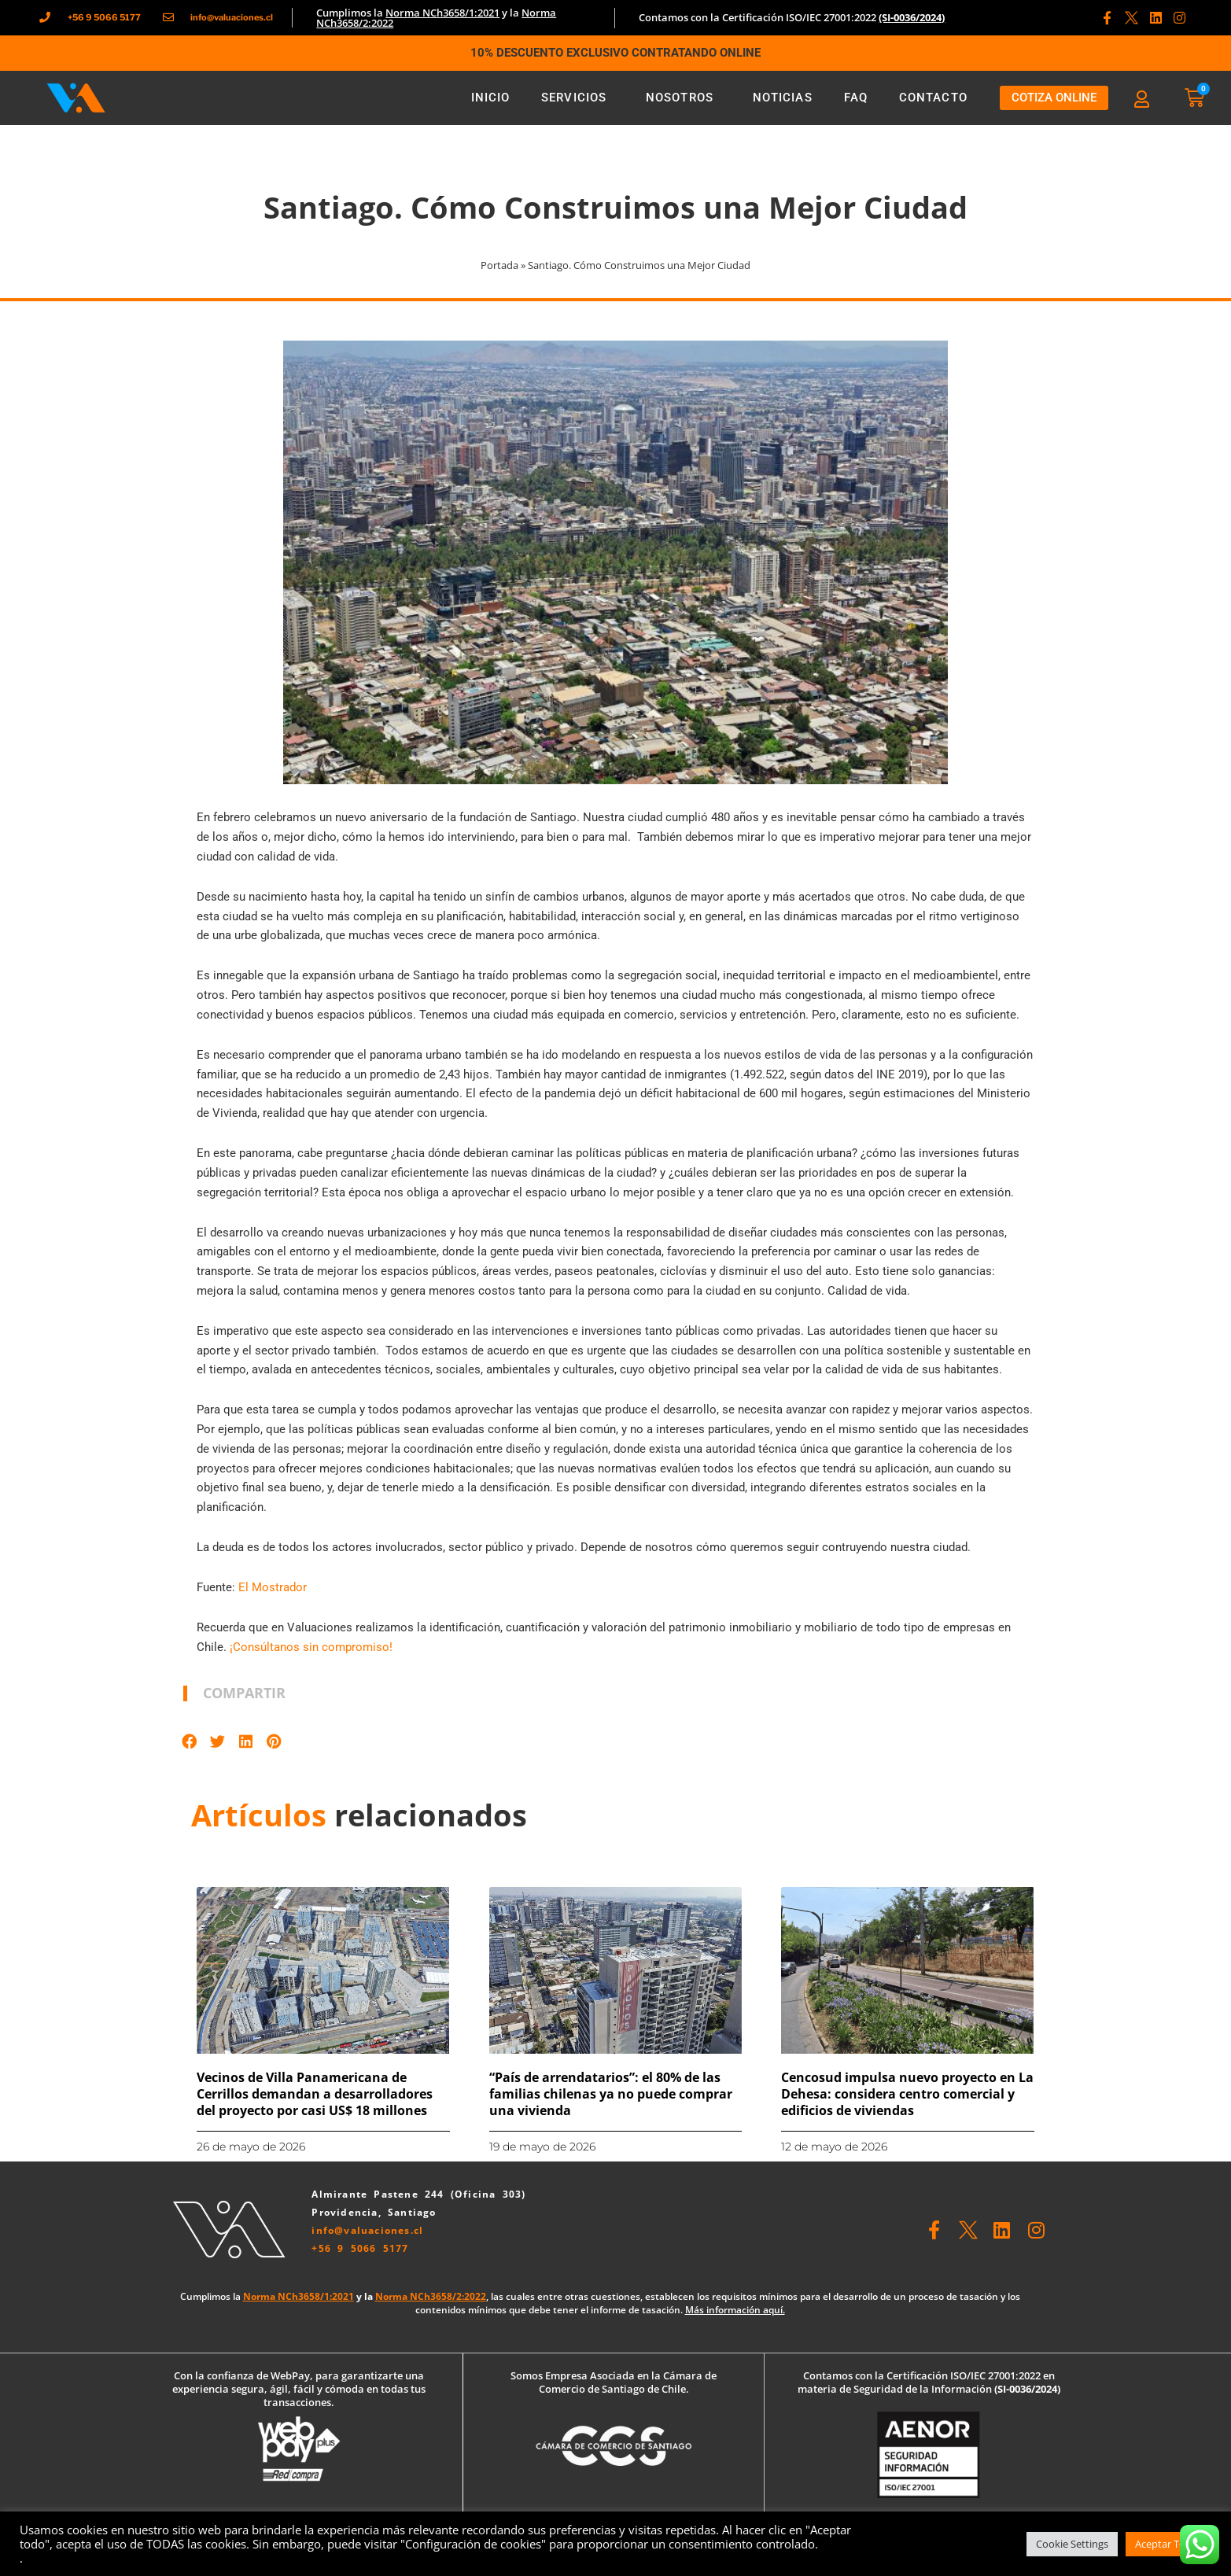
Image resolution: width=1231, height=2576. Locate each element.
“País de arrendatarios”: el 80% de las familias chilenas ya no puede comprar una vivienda (610, 2094)
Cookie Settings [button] (1072, 2544)
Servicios (577, 97)
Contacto (933, 97)
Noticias (783, 97)
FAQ (856, 97)
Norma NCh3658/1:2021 (442, 13)
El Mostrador (272, 1587)
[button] (189, 1741)
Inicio (490, 97)
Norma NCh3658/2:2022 (430, 2296)
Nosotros (683, 97)
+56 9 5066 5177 (359, 2248)
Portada (499, 265)
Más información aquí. (735, 2309)
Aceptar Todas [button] (1168, 2544)
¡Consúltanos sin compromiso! (311, 1647)
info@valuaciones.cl (367, 2230)
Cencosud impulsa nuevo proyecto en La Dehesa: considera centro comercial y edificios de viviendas (907, 2094)
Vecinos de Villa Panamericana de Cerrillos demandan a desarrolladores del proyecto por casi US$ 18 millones (315, 2094)
